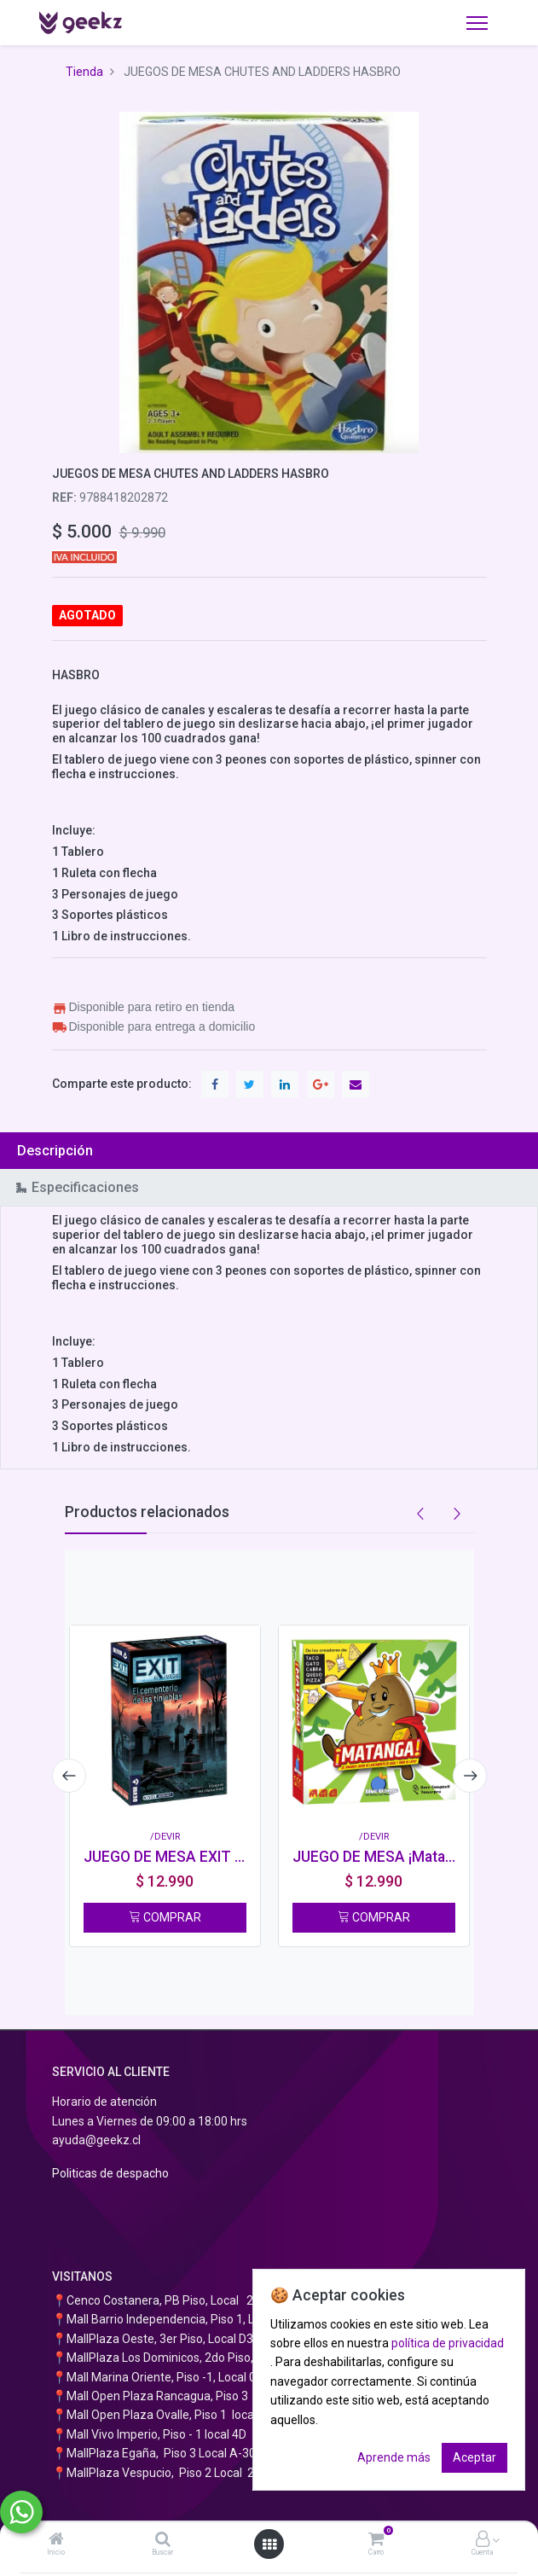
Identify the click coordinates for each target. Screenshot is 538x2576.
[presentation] (69, 1776)
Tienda (84, 72)
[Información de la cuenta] (482, 2540)
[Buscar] (163, 2540)
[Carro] (376, 2540)
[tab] (269, 1150)
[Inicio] (56, 2540)
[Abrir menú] (269, 2544)
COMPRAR (165, 1917)
